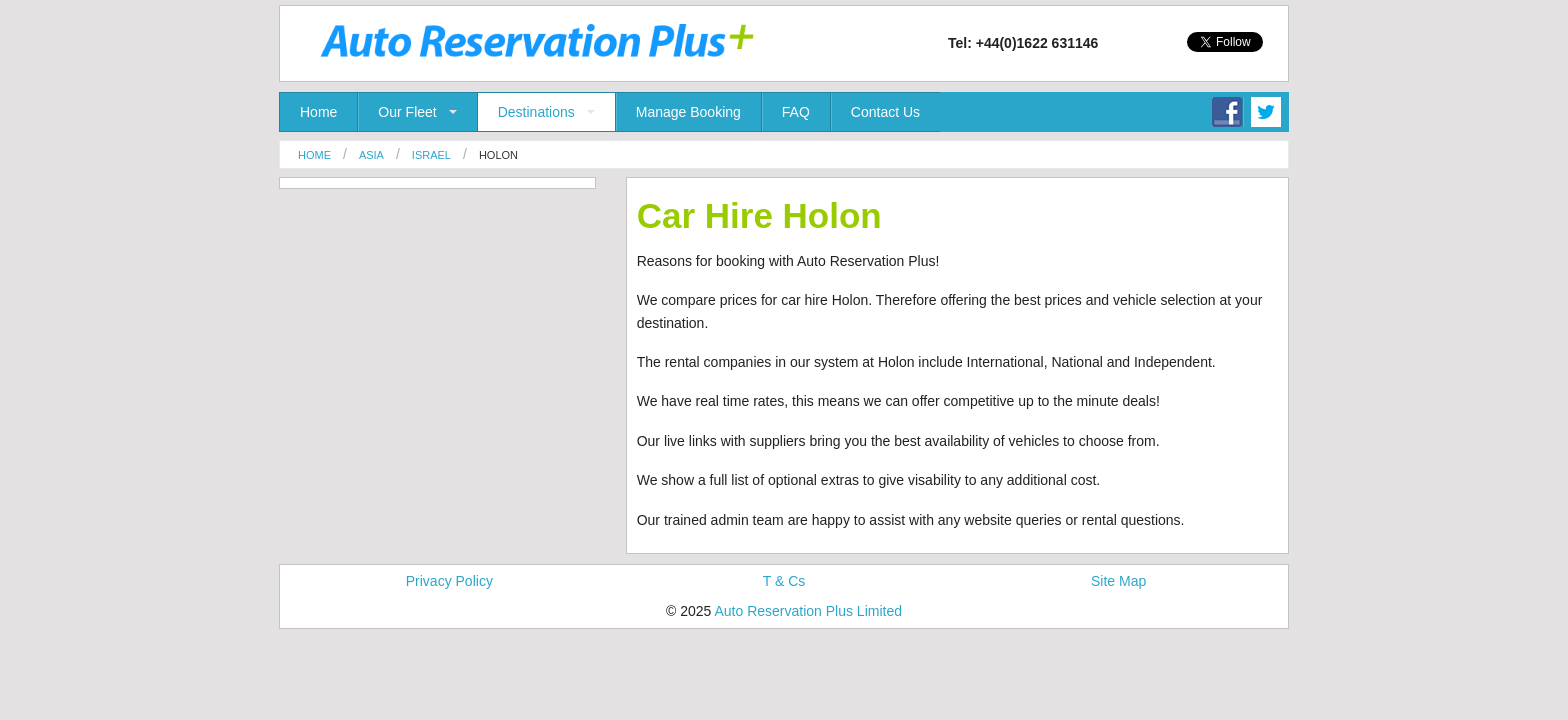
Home (318, 112)
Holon (498, 155)
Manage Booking (688, 112)
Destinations (536, 112)
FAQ (796, 112)
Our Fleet (407, 112)
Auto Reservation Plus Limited (808, 611)
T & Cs (784, 581)
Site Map (1118, 581)
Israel (431, 155)
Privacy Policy (449, 581)
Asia (371, 155)
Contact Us (885, 112)
